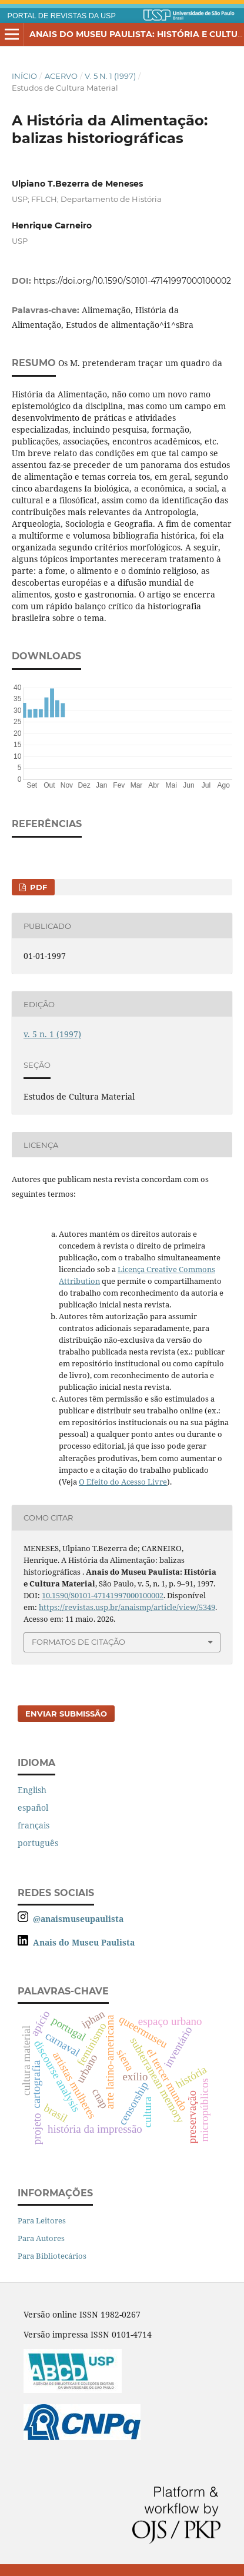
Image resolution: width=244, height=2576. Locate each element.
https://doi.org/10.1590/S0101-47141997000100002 (132, 280)
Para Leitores (42, 2220)
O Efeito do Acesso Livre (123, 1481)
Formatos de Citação (78, 1641)
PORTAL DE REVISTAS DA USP (62, 16)
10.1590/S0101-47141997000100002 (102, 1595)
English (32, 1789)
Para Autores (41, 2238)
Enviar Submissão (66, 1713)
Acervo (61, 76)
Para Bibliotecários (52, 2255)
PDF (37, 887)
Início (24, 76)
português (38, 1842)
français (33, 1825)
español (33, 1807)
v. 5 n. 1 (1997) (110, 76)
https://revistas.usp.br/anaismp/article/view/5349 (127, 1607)
